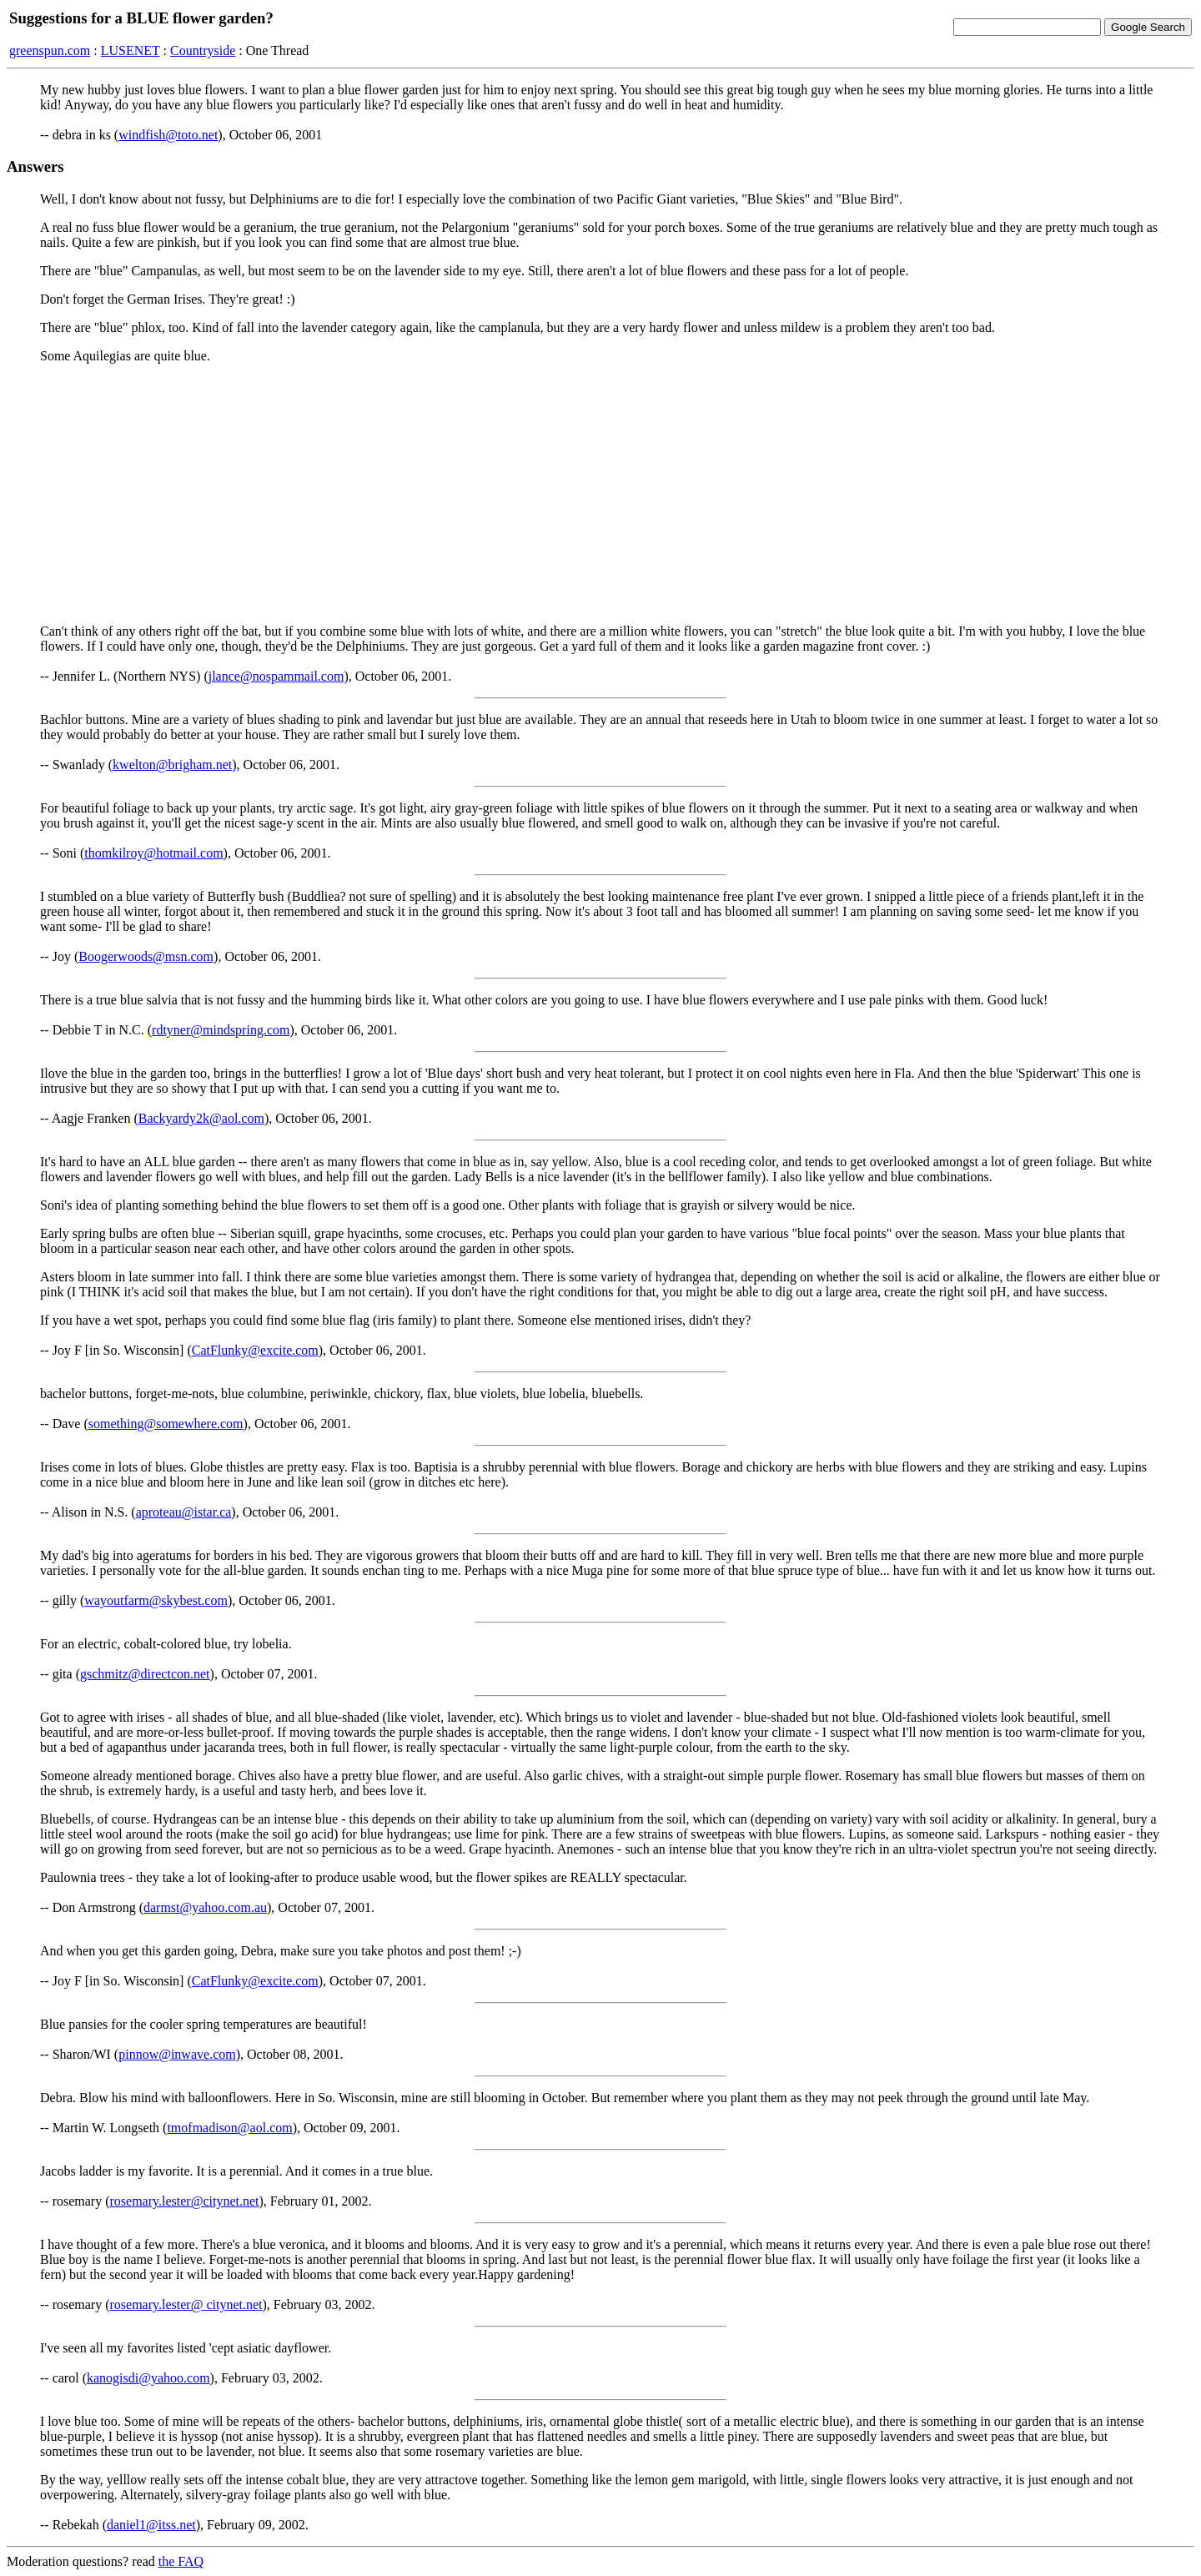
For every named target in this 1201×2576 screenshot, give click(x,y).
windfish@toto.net (168, 135)
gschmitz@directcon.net (145, 1674)
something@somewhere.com (166, 1423)
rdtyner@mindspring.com (220, 1030)
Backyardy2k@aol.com (201, 1118)
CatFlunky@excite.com (255, 1350)
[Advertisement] (600, 494)
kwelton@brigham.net (172, 764)
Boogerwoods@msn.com (146, 956)
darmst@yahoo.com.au (205, 1907)
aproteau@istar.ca (184, 1512)
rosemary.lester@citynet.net (184, 2201)
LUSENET (130, 50)
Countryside (202, 50)
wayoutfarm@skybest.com (156, 1600)
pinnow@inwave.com (176, 2054)
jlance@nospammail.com (276, 676)
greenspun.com (49, 50)
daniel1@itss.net (151, 2525)
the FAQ (181, 2561)
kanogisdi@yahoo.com (148, 2378)
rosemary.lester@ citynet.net (186, 2304)
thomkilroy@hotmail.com (153, 853)
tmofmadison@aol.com (229, 2128)
